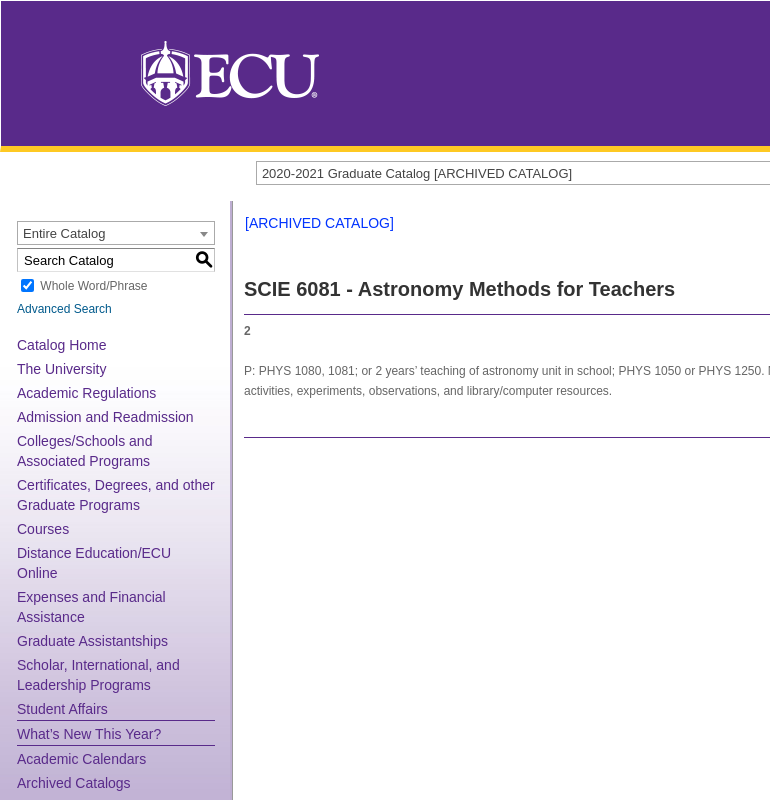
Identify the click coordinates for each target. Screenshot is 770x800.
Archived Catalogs (74, 783)
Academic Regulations (86, 393)
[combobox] (116, 233)
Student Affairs (62, 709)
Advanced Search (64, 309)
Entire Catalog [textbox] (64, 233)
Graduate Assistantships (92, 641)
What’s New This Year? (89, 734)
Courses (43, 529)
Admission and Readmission (105, 417)
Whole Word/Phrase (93, 286)
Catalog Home (62, 345)
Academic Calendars (81, 759)
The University (61, 369)
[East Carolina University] (230, 72)
